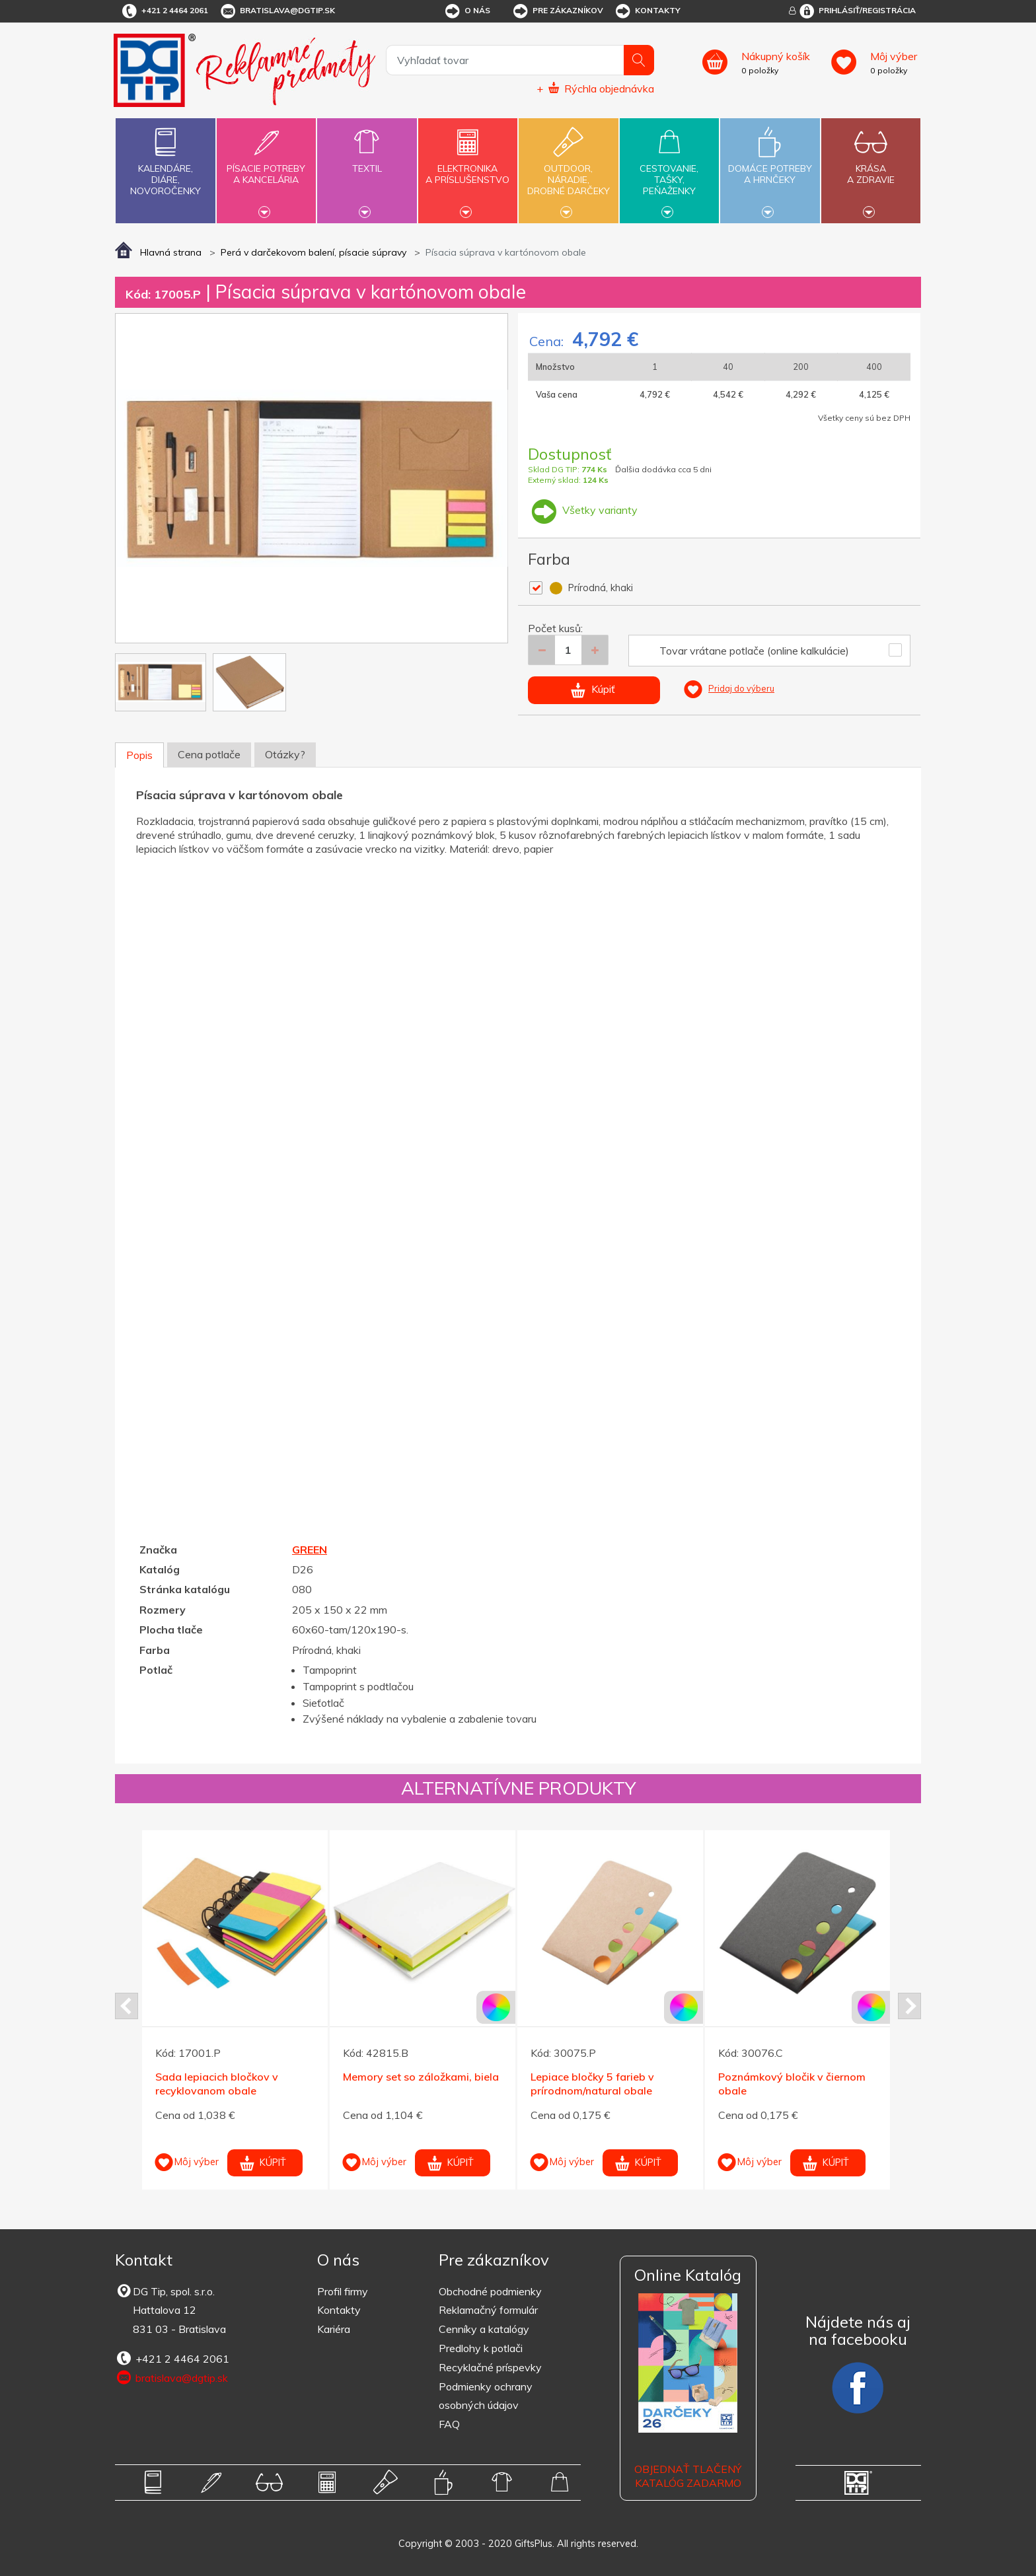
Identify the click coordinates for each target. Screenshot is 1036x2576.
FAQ (449, 2424)
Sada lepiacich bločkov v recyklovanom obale (216, 2083)
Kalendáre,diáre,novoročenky (165, 159)
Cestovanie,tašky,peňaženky (669, 169)
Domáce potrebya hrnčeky (770, 166)
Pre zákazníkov (557, 11)
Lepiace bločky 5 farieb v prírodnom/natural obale (592, 2083)
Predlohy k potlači (481, 2348)
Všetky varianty (583, 510)
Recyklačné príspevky (490, 2367)
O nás (466, 11)
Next (909, 2006)
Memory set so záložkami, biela (421, 2076)
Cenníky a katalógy (484, 2329)
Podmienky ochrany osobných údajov (486, 2396)
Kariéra (333, 2329)
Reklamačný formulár (488, 2309)
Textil (367, 161)
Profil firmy (342, 2291)
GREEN (309, 1549)
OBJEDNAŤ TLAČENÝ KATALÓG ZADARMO (687, 2475)
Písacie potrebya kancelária (266, 166)
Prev (126, 2006)
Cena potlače (209, 754)
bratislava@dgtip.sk (277, 11)
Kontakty (647, 11)
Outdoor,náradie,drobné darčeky (568, 169)
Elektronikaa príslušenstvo (468, 166)
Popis (139, 755)
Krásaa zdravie (871, 166)
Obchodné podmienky (490, 2291)
